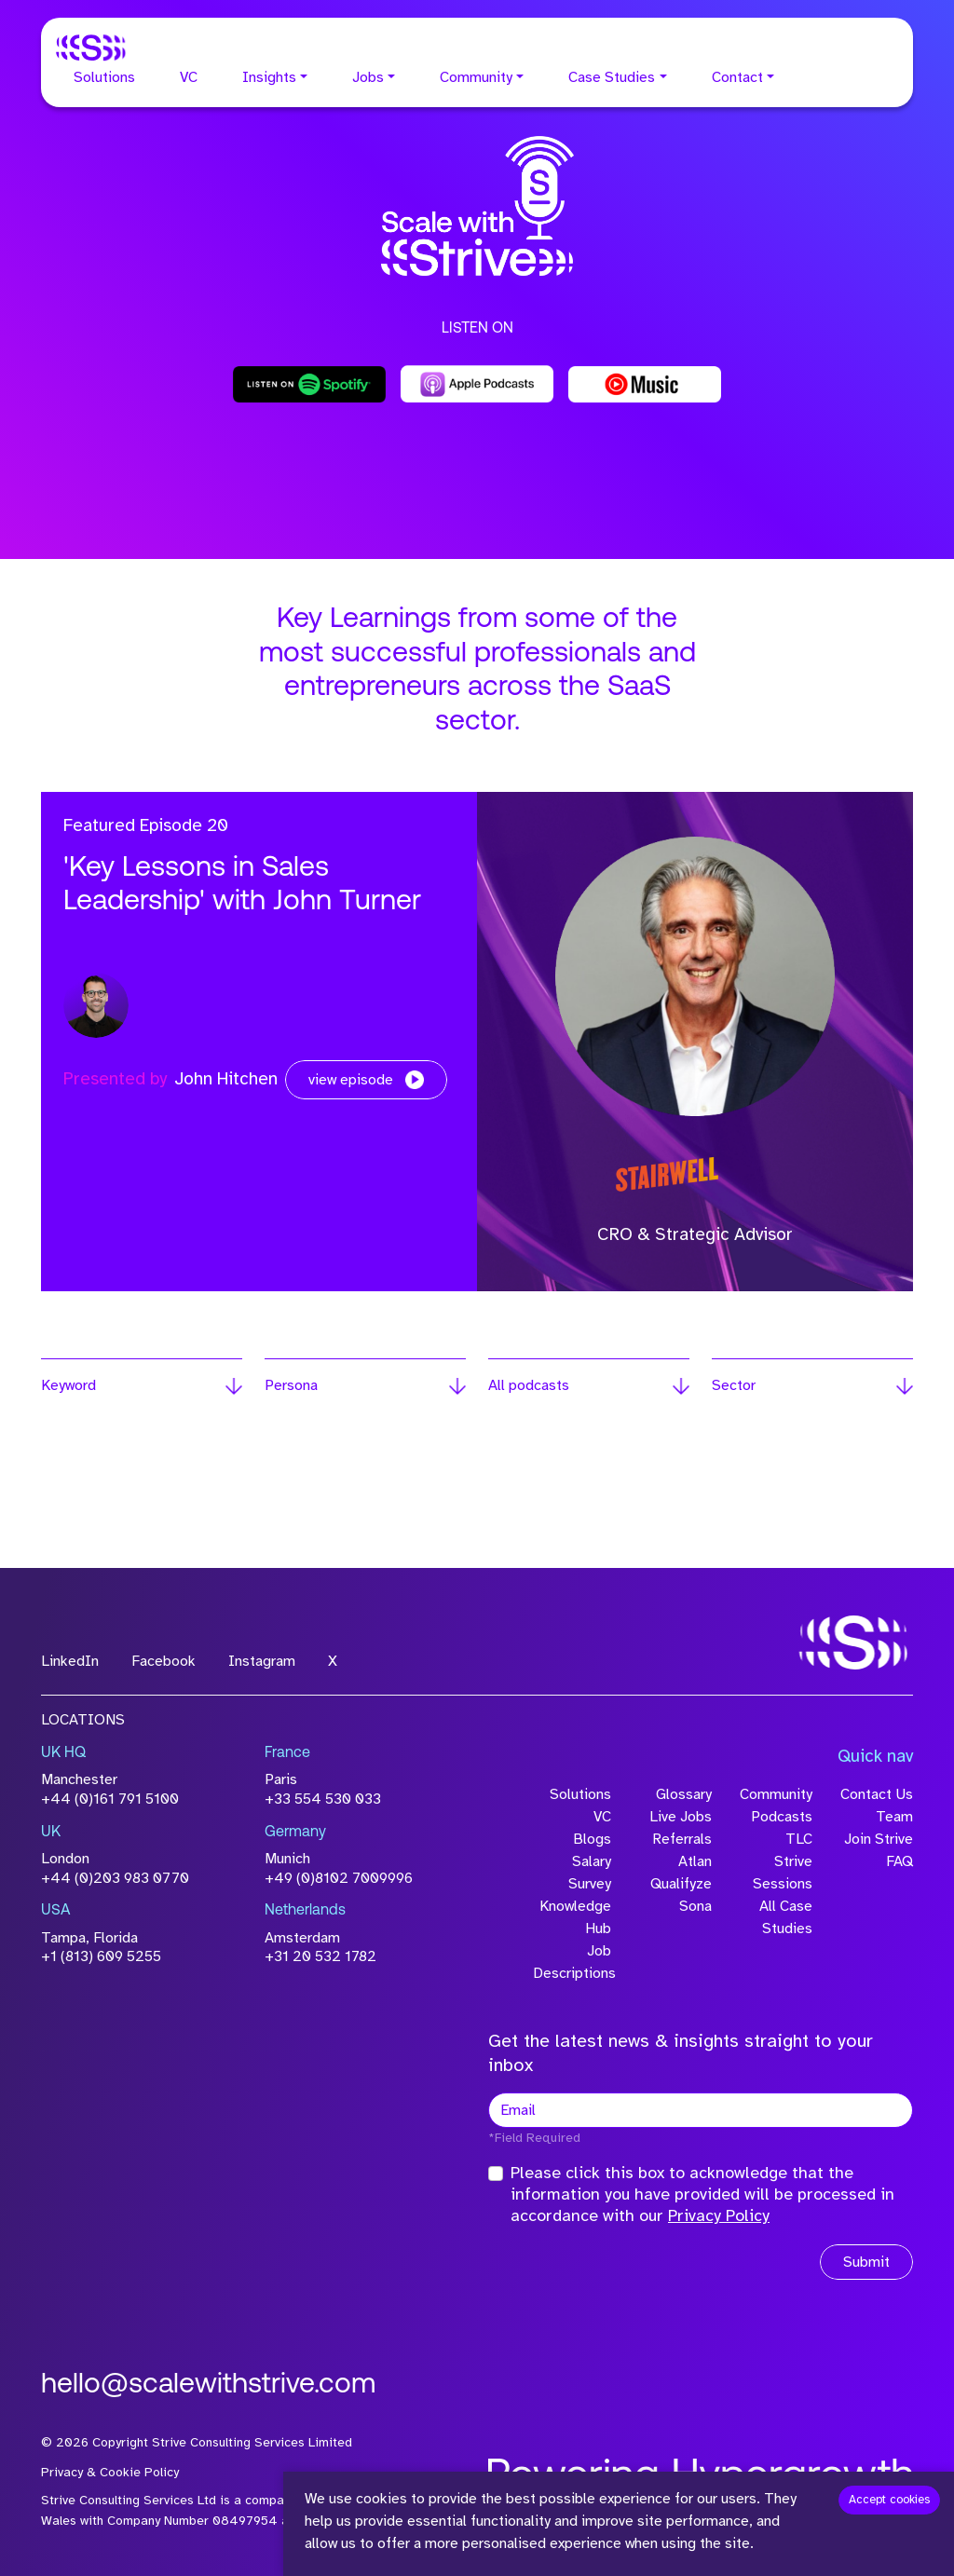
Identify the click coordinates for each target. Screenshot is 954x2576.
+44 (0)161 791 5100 (110, 1799)
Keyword (68, 1385)
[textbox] (700, 2110)
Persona (291, 1385)
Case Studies (611, 77)
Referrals (682, 1839)
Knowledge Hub (575, 1917)
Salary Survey (589, 1872)
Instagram (261, 1661)
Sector (734, 1385)
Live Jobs (680, 1816)
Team (894, 1816)
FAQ (899, 1861)
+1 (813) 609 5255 (101, 1956)
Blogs (592, 1839)
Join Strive (878, 1839)
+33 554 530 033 (323, 1799)
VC (189, 77)
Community (476, 77)
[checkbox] (495, 2173)
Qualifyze (681, 1883)
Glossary (684, 1794)
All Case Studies (785, 1917)
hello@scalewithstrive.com (208, 2385)
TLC (798, 1839)
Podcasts (781, 1816)
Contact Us (876, 1794)
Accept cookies (889, 2499)
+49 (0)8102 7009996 (339, 1878)
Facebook (163, 1661)
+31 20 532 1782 (320, 1956)
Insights (269, 77)
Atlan (695, 1861)
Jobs (368, 77)
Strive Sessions (782, 1872)
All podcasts (528, 1385)
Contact (737, 77)
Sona (695, 1906)
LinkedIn (70, 1661)
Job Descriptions (572, 1962)
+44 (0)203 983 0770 (115, 1878)
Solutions (104, 77)
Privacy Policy (719, 2215)
